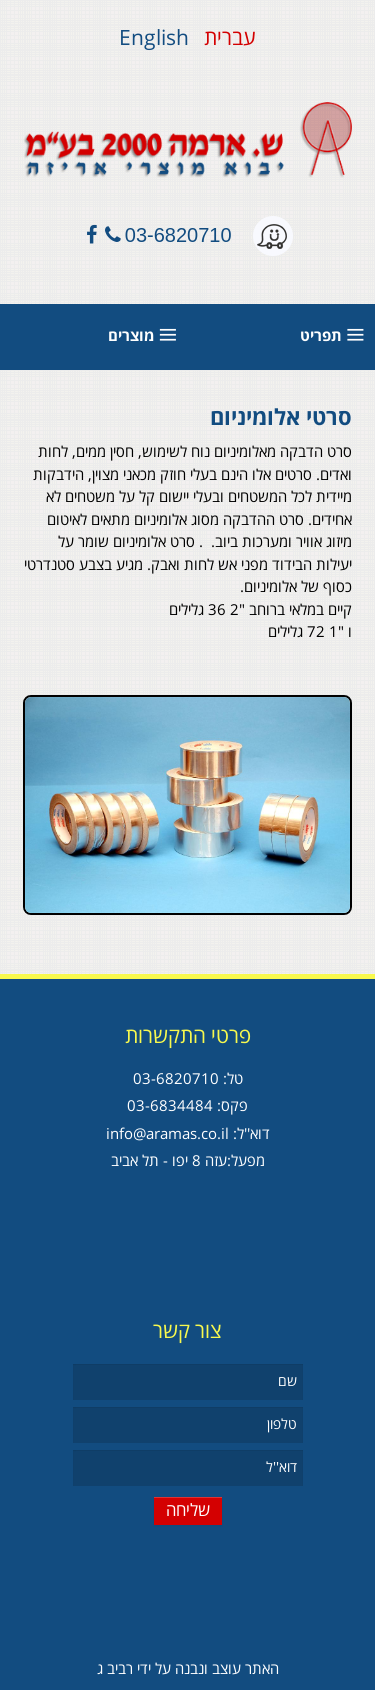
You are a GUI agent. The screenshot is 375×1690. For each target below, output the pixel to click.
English (154, 38)
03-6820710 (178, 235)
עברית (227, 38)
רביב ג (115, 1669)
